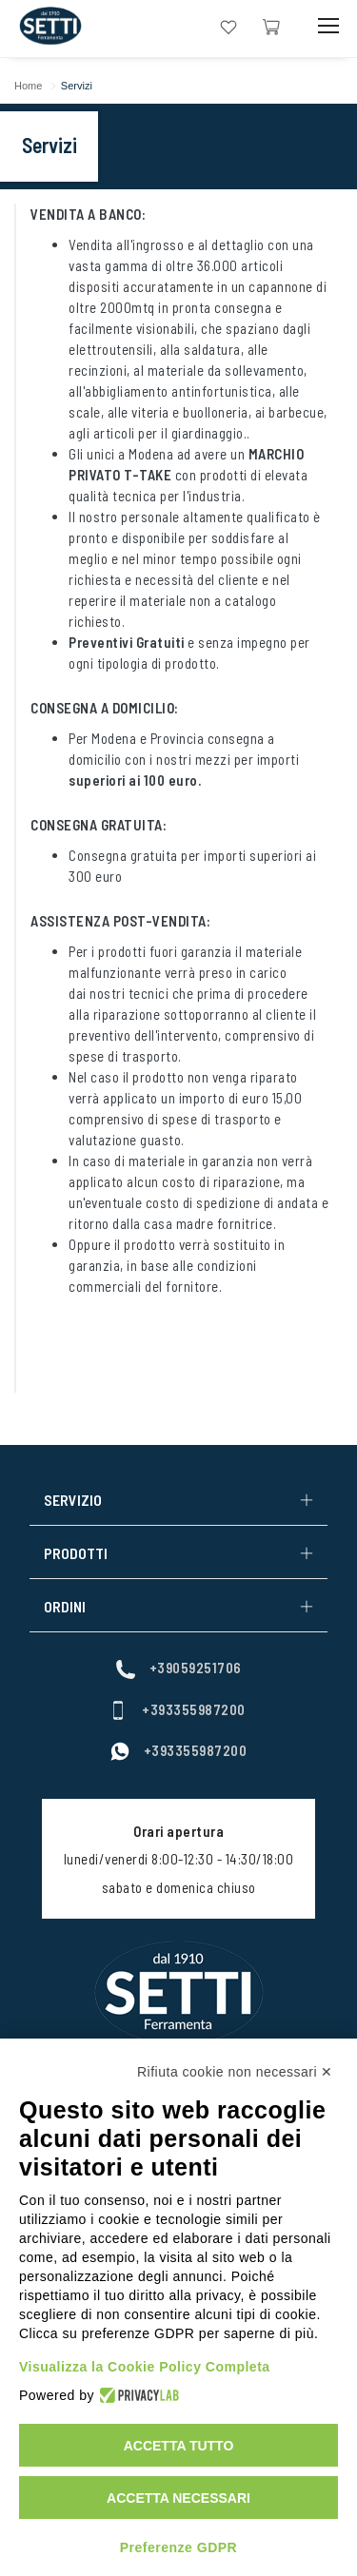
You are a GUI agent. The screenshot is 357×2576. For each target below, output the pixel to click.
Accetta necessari (178, 2498)
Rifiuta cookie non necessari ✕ (235, 2071)
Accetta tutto (179, 2445)
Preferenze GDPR (178, 2547)
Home (28, 85)
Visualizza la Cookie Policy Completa (144, 2366)
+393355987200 (177, 1709)
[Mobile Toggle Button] (328, 26)
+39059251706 (179, 1668)
